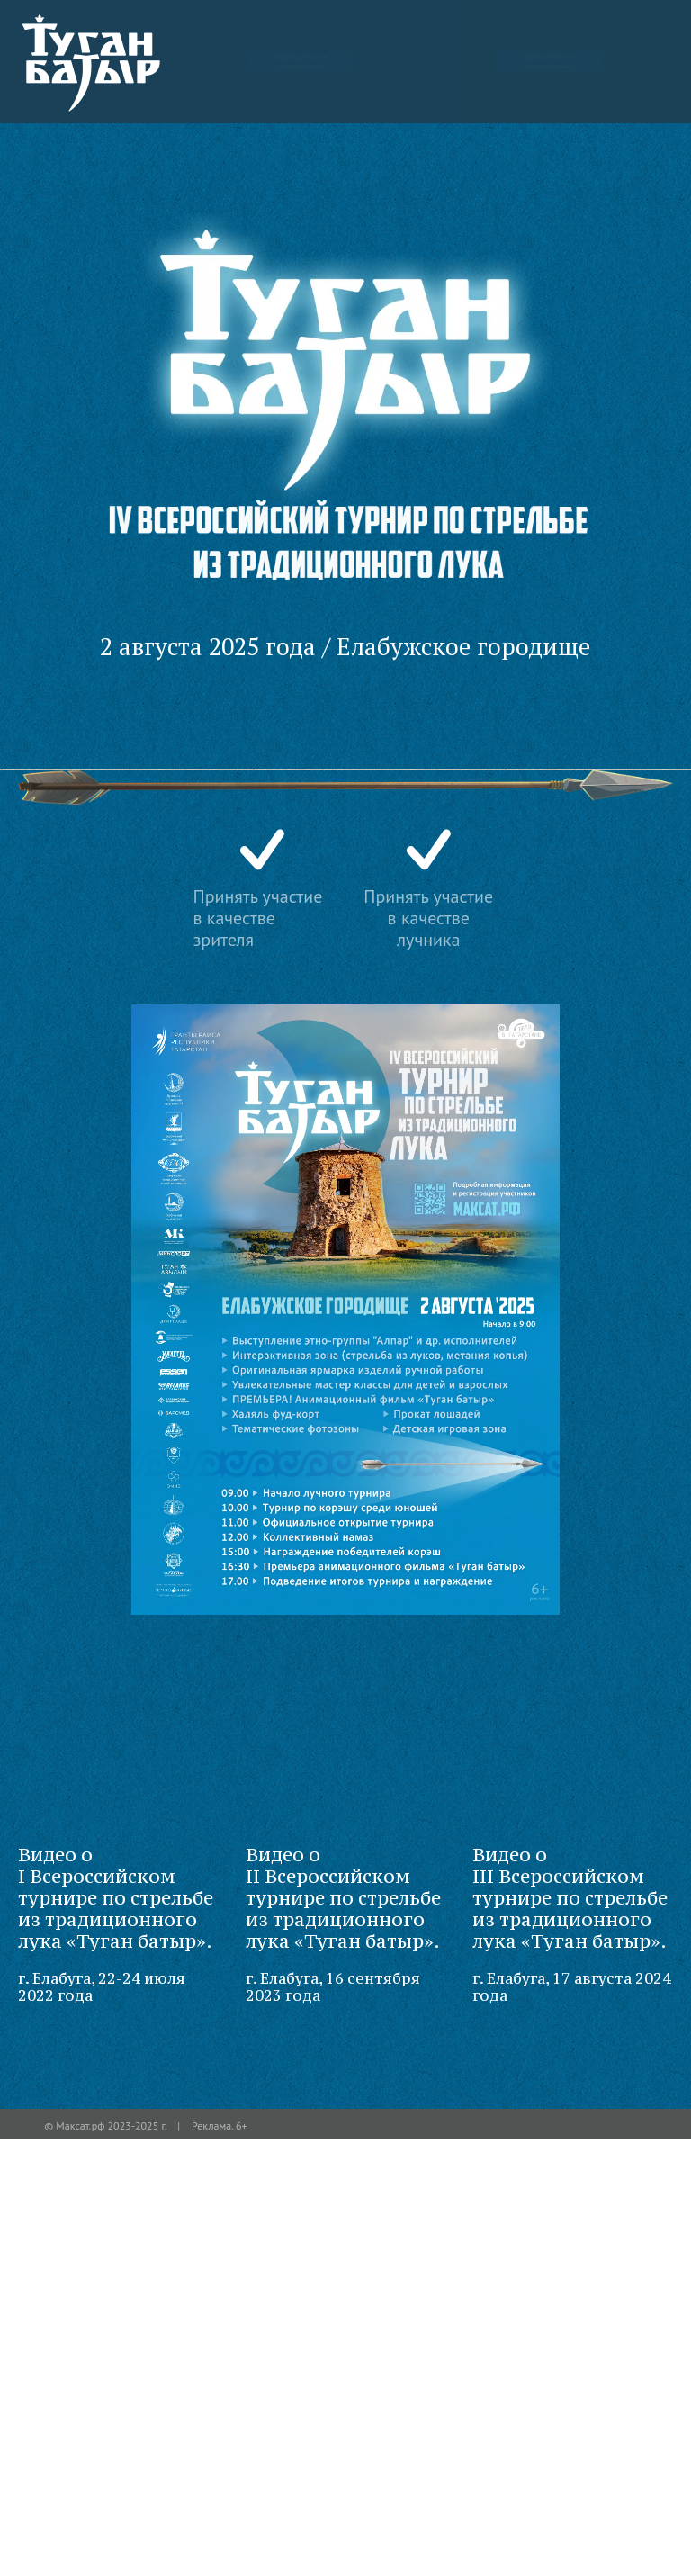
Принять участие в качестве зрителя (301, 60)
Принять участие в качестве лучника (549, 60)
